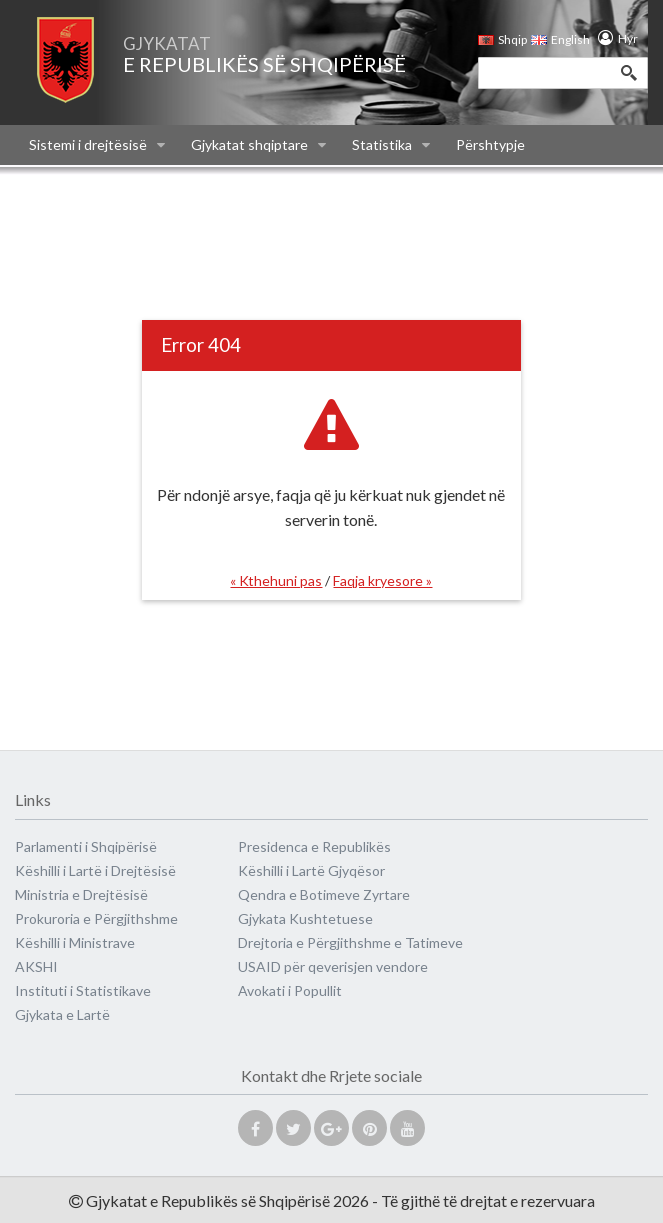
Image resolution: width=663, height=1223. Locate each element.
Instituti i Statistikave (83, 990)
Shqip (503, 40)
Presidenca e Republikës (314, 846)
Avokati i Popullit (290, 990)
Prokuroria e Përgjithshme (96, 918)
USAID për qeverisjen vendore (333, 966)
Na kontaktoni (73, 185)
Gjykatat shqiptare (258, 144)
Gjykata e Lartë (62, 1014)
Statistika (391, 144)
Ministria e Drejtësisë (81, 894)
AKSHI (36, 966)
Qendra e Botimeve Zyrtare (324, 894)
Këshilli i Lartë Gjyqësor (311, 870)
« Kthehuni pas (276, 580)
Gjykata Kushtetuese (305, 918)
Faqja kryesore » (382, 580)
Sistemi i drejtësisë (97, 144)
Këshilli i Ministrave (75, 942)
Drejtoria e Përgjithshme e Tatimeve (350, 942)
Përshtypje (490, 144)
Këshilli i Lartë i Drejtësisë (95, 870)
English (556, 40)
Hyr (623, 39)
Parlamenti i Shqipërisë (86, 846)
